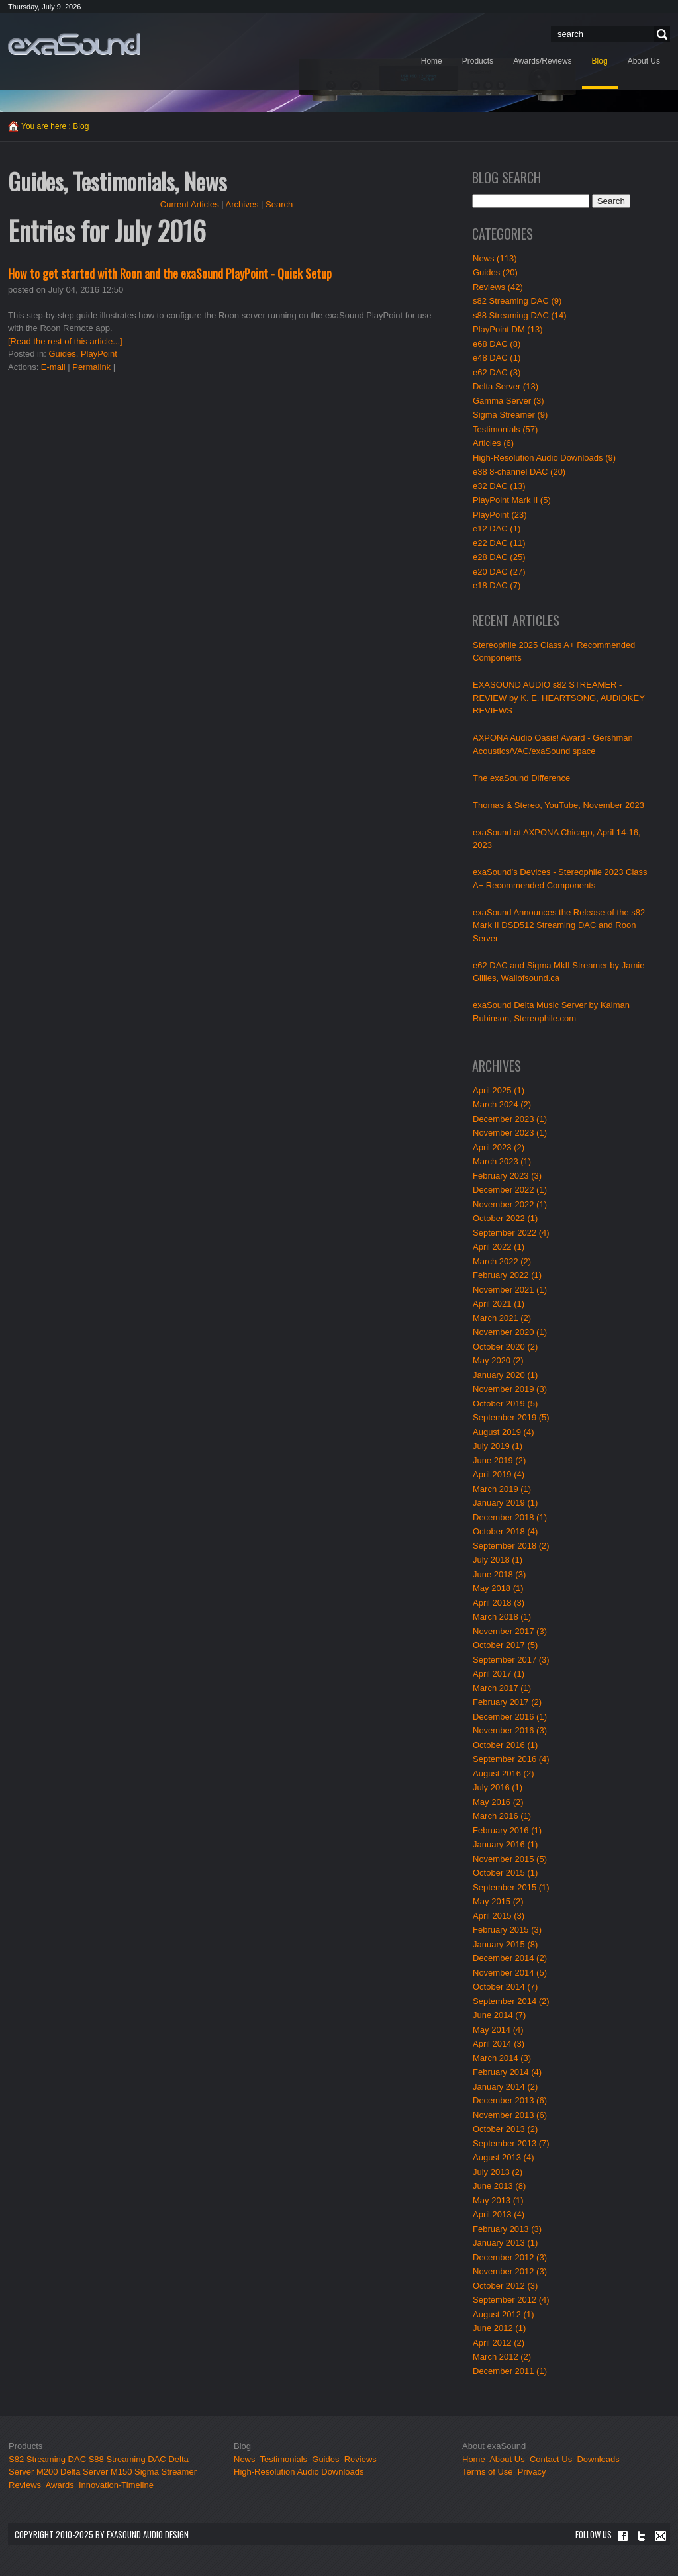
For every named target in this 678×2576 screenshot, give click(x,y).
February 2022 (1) (507, 1275)
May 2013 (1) (498, 2200)
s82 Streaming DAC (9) (517, 301)
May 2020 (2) (498, 1360)
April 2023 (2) (498, 1147)
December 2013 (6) (510, 2100)
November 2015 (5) (510, 1859)
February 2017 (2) (507, 1702)
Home (473, 2459)
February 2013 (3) (507, 2229)
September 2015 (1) (511, 1887)
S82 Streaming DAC (47, 2459)
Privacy (532, 2472)
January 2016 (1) (505, 1844)
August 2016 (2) (503, 1773)
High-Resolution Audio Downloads (299, 2472)
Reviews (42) (498, 287)
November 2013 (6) (510, 2115)
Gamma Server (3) (508, 401)
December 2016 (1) (510, 1717)
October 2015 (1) (505, 1873)
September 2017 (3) (511, 1660)
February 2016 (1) (507, 1830)
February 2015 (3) (507, 1930)
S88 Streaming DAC (127, 2459)
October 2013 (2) (505, 2129)
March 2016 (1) (502, 1816)
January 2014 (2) (505, 2087)
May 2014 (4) (498, 2030)
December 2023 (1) (510, 1119)
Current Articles (189, 204)
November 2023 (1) (510, 1133)
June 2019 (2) (499, 1460)
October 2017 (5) (505, 1645)
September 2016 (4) (511, 1759)
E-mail (53, 367)
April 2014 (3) (498, 2043)
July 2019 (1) (497, 1446)
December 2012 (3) (510, 2257)
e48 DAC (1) (496, 358)
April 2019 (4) (498, 1474)
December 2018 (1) (510, 1517)
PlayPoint (99, 354)
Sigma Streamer (165, 2472)
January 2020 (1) (505, 1375)
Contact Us (551, 2459)
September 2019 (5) (511, 1417)
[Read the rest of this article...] (65, 341)
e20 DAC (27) (499, 571)
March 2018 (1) (502, 1617)
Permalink (91, 367)
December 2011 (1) (510, 2371)
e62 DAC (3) (496, 372)
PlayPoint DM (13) (507, 329)
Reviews (25, 2485)
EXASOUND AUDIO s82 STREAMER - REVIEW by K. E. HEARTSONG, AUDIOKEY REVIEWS (559, 697)
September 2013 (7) (511, 2143)
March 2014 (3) (502, 2058)
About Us (508, 2459)
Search (660, 34)
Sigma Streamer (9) (510, 415)
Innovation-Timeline (116, 2485)
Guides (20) (495, 272)
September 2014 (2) (511, 2001)
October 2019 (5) (505, 1403)
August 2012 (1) (503, 2314)
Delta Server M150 (96, 2472)
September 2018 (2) (511, 1546)
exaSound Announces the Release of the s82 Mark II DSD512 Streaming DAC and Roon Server (559, 925)
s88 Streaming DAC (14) (520, 315)
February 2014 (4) (507, 2072)
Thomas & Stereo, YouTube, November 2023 (558, 805)
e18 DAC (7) (496, 585)
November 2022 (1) (510, 1204)
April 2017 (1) (498, 1674)
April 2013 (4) (498, 2214)
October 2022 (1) (505, 1218)
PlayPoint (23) (500, 515)
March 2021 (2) (502, 1318)
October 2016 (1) (505, 1745)
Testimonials (284, 2459)
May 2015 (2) (498, 1901)
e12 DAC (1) (496, 528)
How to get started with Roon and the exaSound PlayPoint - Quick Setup (170, 273)
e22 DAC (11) (499, 543)
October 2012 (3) (505, 2286)
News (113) (494, 258)
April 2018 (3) (498, 1603)
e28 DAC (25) (499, 557)
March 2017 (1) (502, 1688)
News (245, 2459)
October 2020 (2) (505, 1347)
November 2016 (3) (510, 1730)
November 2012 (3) (510, 2271)
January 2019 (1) (505, 1503)
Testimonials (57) (505, 429)
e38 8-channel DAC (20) (519, 472)
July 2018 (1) (497, 1560)
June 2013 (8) (499, 2186)
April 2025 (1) (498, 1090)
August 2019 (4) (503, 1432)
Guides (61, 354)
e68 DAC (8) (496, 344)
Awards (60, 2485)
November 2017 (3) (510, 1631)
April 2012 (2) (498, 2343)
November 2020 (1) (510, 1332)
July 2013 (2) (497, 2172)
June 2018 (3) (499, 1574)
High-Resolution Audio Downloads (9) (544, 458)
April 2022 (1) (498, 1247)
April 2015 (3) (498, 1916)
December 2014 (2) (510, 1958)
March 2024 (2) (502, 1104)
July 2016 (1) (497, 1787)
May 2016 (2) (498, 1802)
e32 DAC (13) (499, 486)
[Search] (605, 34)
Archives (242, 204)
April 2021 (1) (498, 1304)
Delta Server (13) (505, 386)
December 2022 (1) (510, 1190)
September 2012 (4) (511, 2300)
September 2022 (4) (511, 1233)
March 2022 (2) (502, 1261)
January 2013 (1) (505, 2243)
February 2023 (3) (507, 1176)
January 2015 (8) (505, 1944)
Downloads (598, 2459)
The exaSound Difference (521, 778)
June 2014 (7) (499, 2015)
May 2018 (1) (498, 1588)
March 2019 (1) (502, 1489)
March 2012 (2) (502, 2357)
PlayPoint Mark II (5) (512, 500)
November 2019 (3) (510, 1389)
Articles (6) (493, 443)
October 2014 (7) (505, 1987)
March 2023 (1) (502, 1161)
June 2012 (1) (499, 2328)
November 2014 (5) (510, 1973)
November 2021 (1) (510, 1290)
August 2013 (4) (503, 2157)
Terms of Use (487, 2472)
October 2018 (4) (505, 1531)
